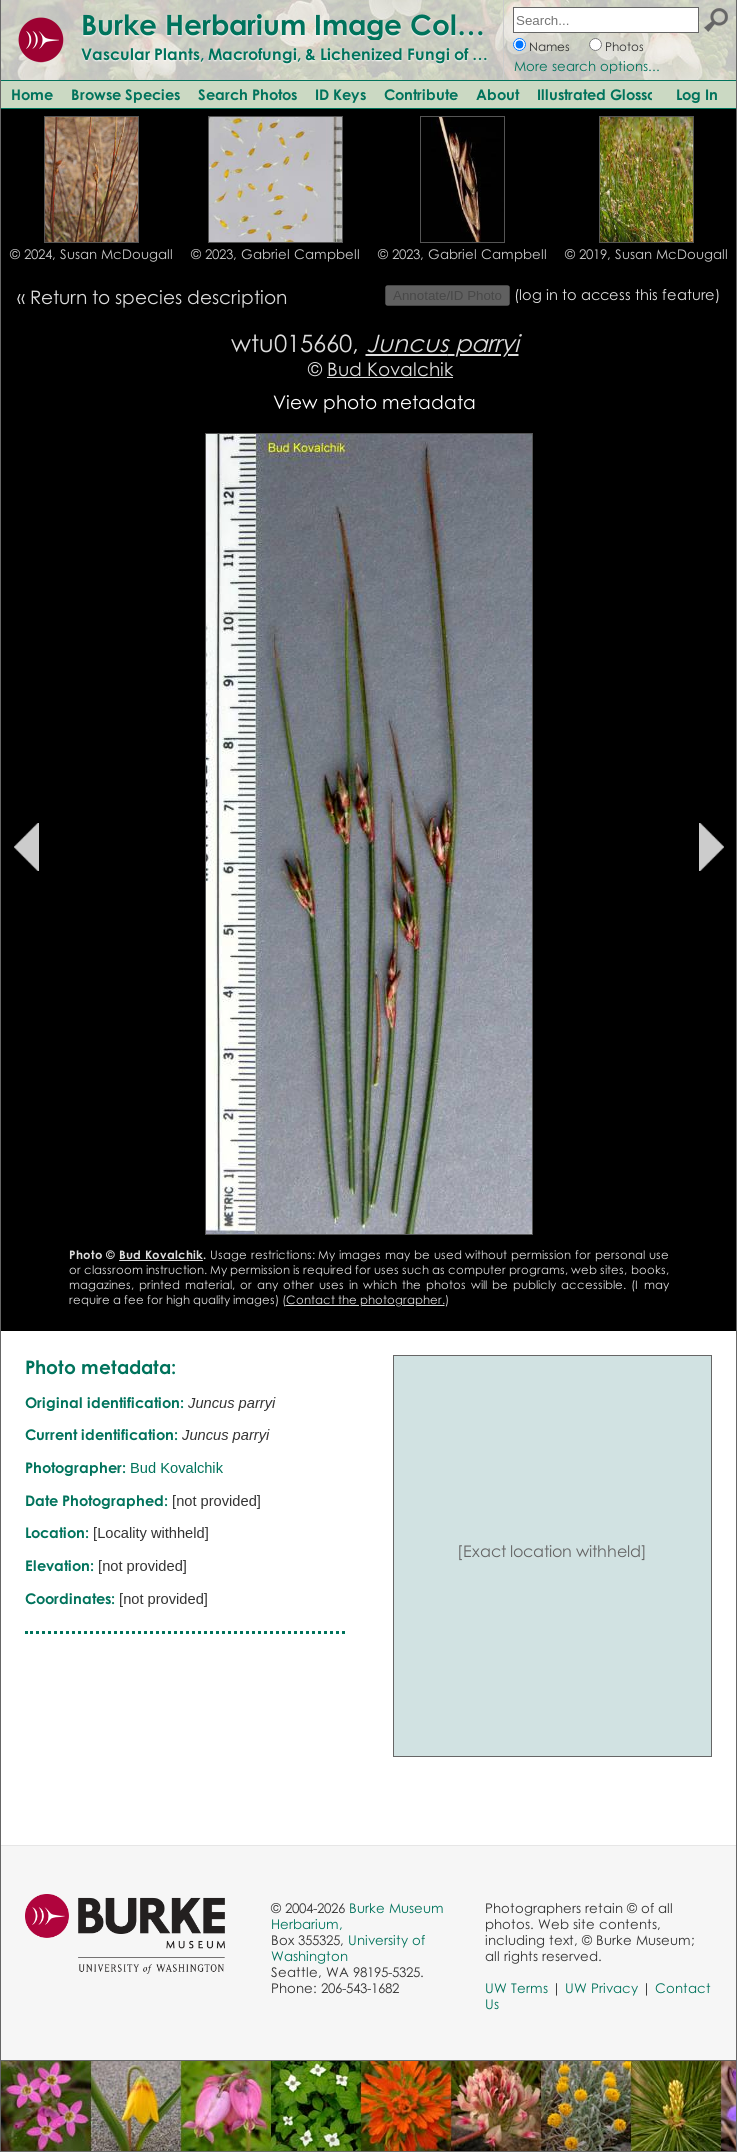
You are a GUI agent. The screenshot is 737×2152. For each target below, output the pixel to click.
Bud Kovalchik (390, 368)
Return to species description (158, 296)
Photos (624, 46)
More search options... (587, 66)
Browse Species (125, 94)
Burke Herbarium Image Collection (315, 24)
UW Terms (516, 1988)
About (497, 94)
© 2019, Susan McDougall (646, 254)
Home (32, 94)
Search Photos (247, 94)
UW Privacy (601, 1988)
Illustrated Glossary (604, 94)
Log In (697, 94)
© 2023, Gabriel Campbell (275, 254)
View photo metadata (374, 401)
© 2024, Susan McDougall (91, 254)
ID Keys (340, 94)
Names (549, 46)
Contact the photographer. (365, 1299)
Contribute (421, 94)
